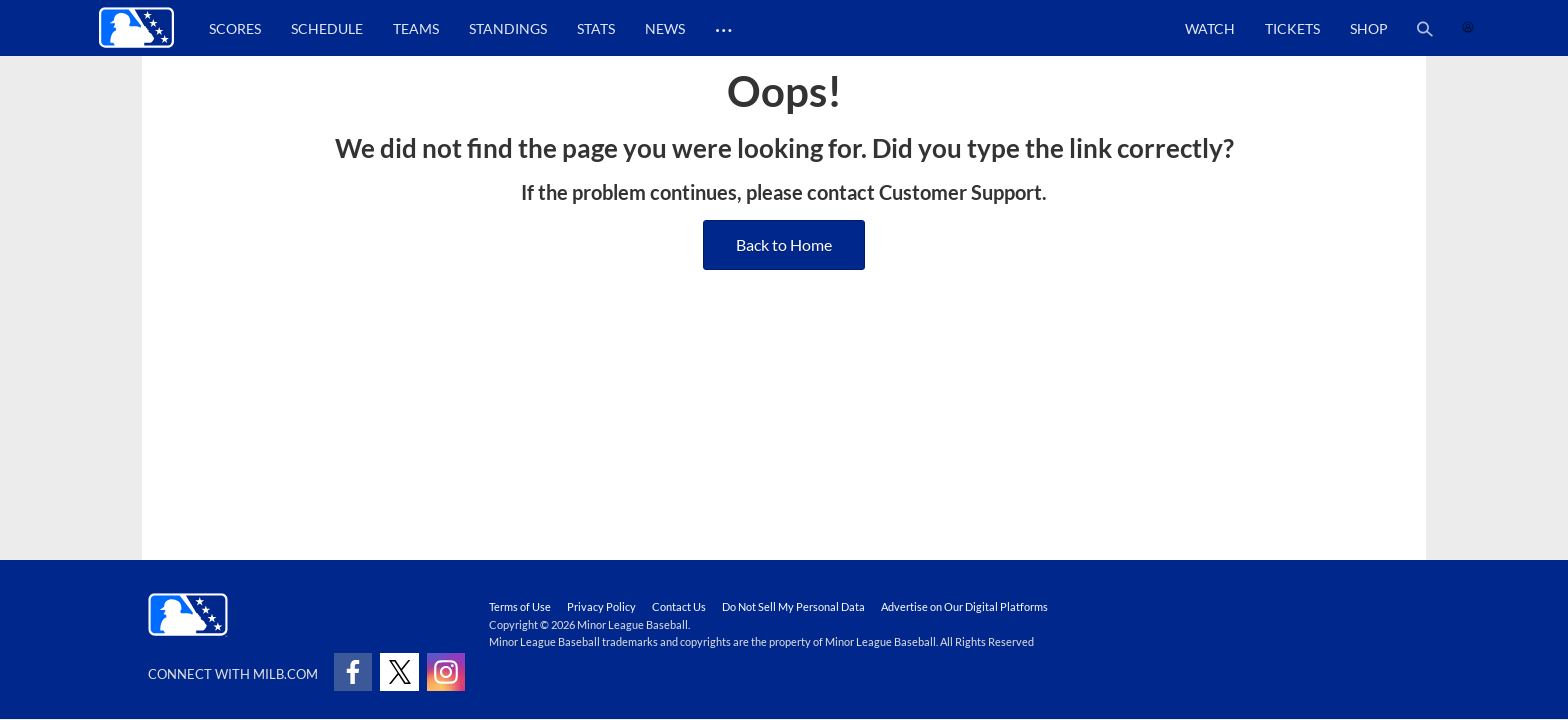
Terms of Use (520, 606)
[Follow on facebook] (353, 672)
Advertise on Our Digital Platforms (964, 606)
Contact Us (679, 606)
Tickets (1292, 28)
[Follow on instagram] (446, 672)
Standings (508, 28)
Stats (596, 28)
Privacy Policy (601, 606)
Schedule (327, 28)
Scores (235, 28)
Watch (1210, 28)
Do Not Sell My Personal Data (793, 606)
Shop (1369, 28)
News (665, 28)
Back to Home (784, 244)
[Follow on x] (399, 672)
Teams (416, 28)
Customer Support (960, 192)
